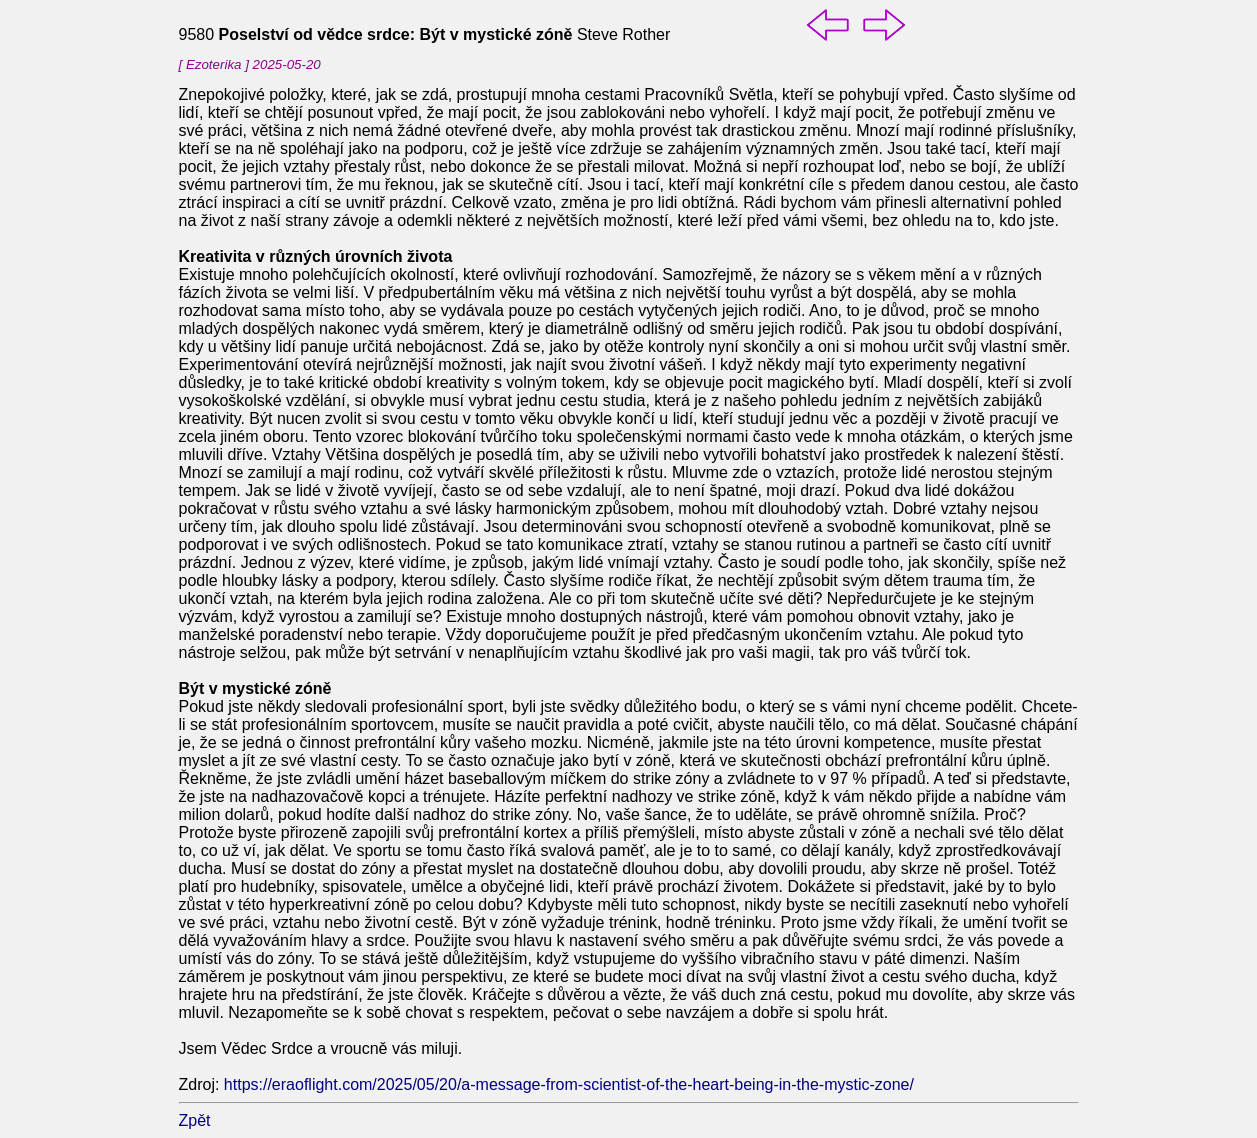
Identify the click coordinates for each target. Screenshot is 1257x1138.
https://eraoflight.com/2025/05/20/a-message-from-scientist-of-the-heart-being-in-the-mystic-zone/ (569, 1084)
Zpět (195, 1120)
